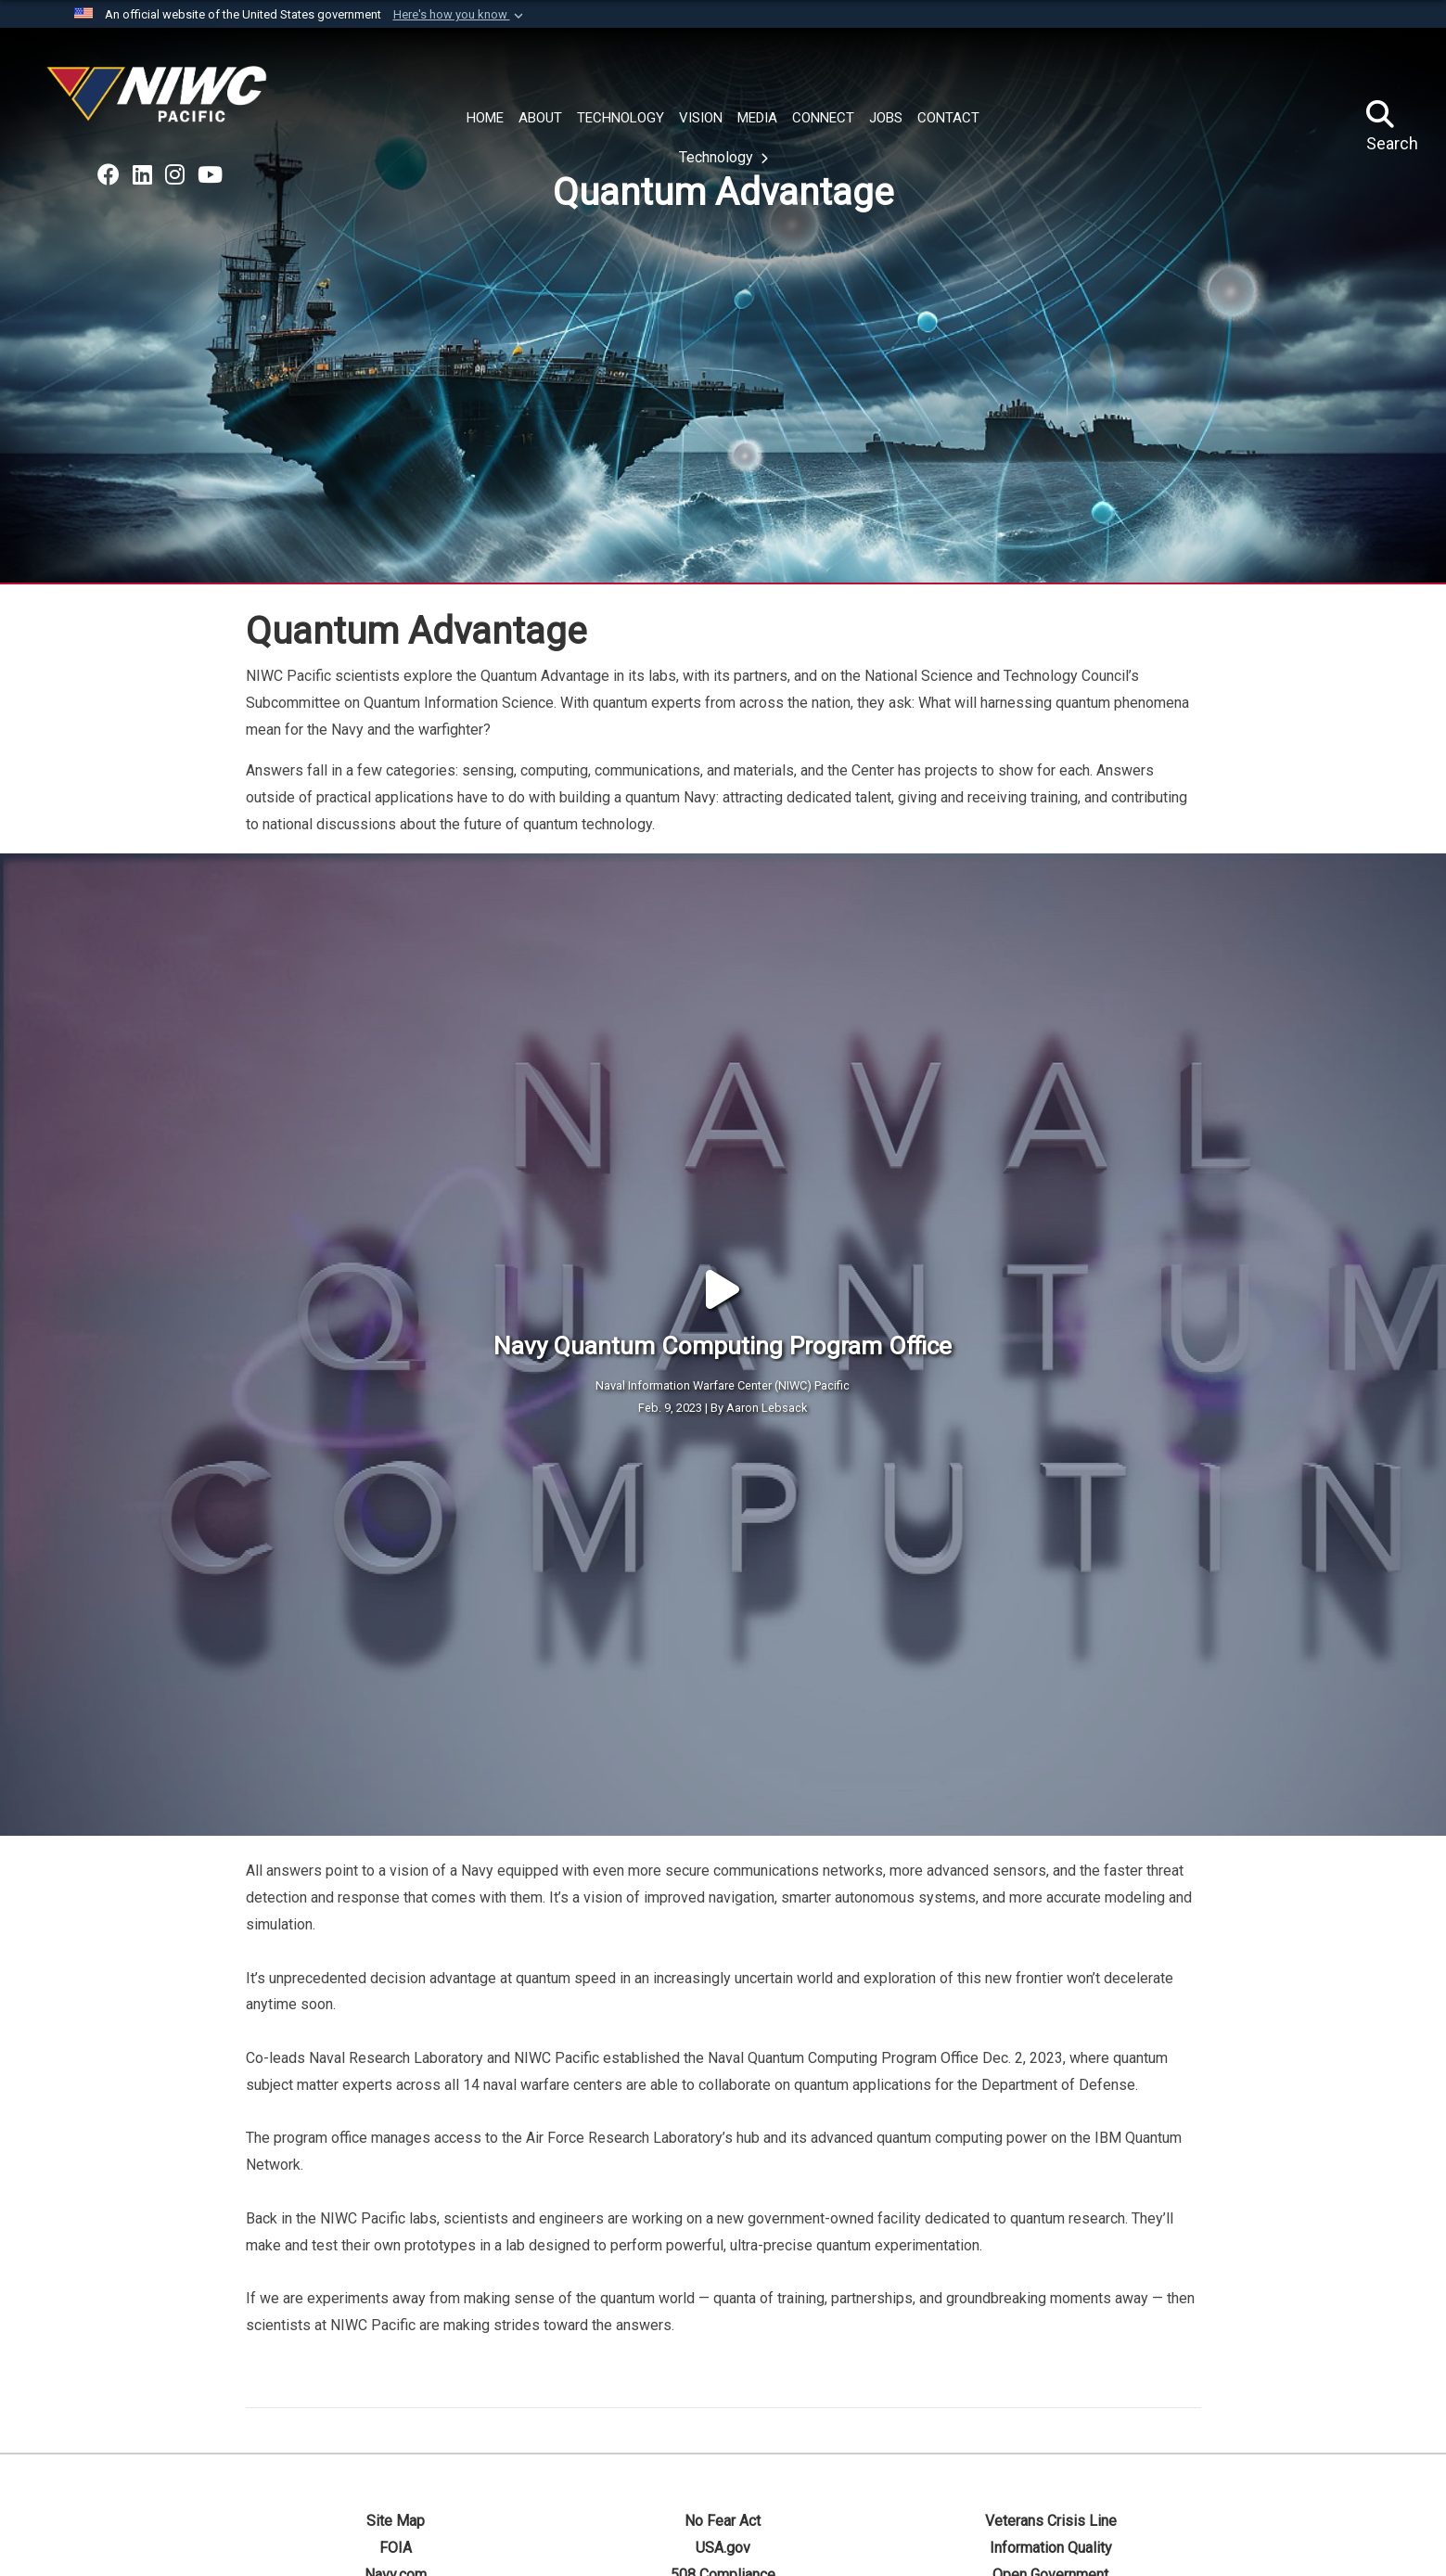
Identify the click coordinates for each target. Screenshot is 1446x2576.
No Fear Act (723, 2319)
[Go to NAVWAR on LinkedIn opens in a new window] (142, 175)
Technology (718, 157)
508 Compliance (723, 2373)
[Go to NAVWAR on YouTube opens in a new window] (210, 175)
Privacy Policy (722, 2400)
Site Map (395, 2319)
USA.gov (723, 2346)
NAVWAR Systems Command (1057, 2553)
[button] (460, 15)
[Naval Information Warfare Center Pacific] (159, 101)
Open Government (1050, 2373)
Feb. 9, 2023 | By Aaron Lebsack (722, 1307)
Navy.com (396, 2373)
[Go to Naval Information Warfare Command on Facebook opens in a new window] (108, 175)
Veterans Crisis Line (1051, 2319)
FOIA (395, 2346)
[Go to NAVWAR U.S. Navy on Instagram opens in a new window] (175, 175)
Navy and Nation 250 (1051, 2400)
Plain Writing (395, 2400)
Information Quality (1051, 2346)
